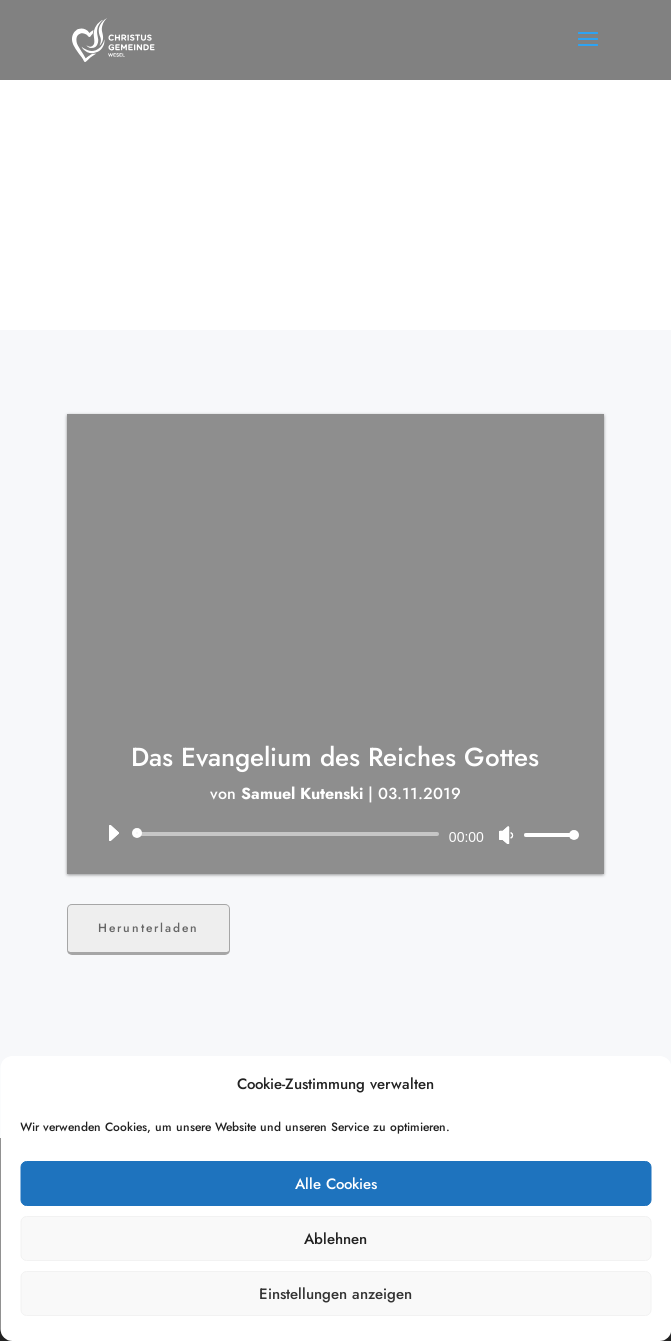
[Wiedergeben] (113, 833)
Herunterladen (148, 928)
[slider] (289, 834)
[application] (335, 834)
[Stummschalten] (506, 835)
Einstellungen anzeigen (335, 1294)
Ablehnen (335, 1239)
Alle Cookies (336, 1184)
